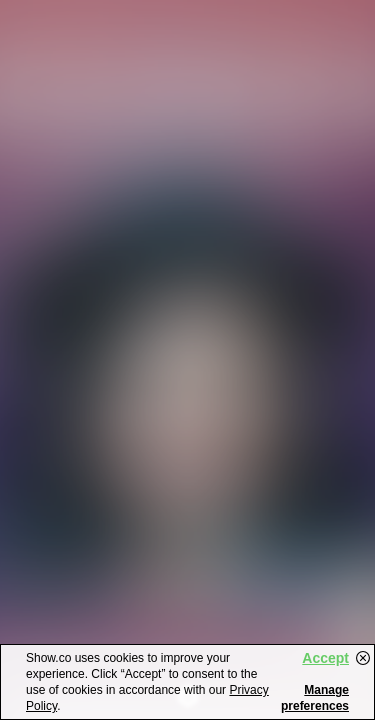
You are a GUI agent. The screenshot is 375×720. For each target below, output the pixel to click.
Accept (325, 658)
